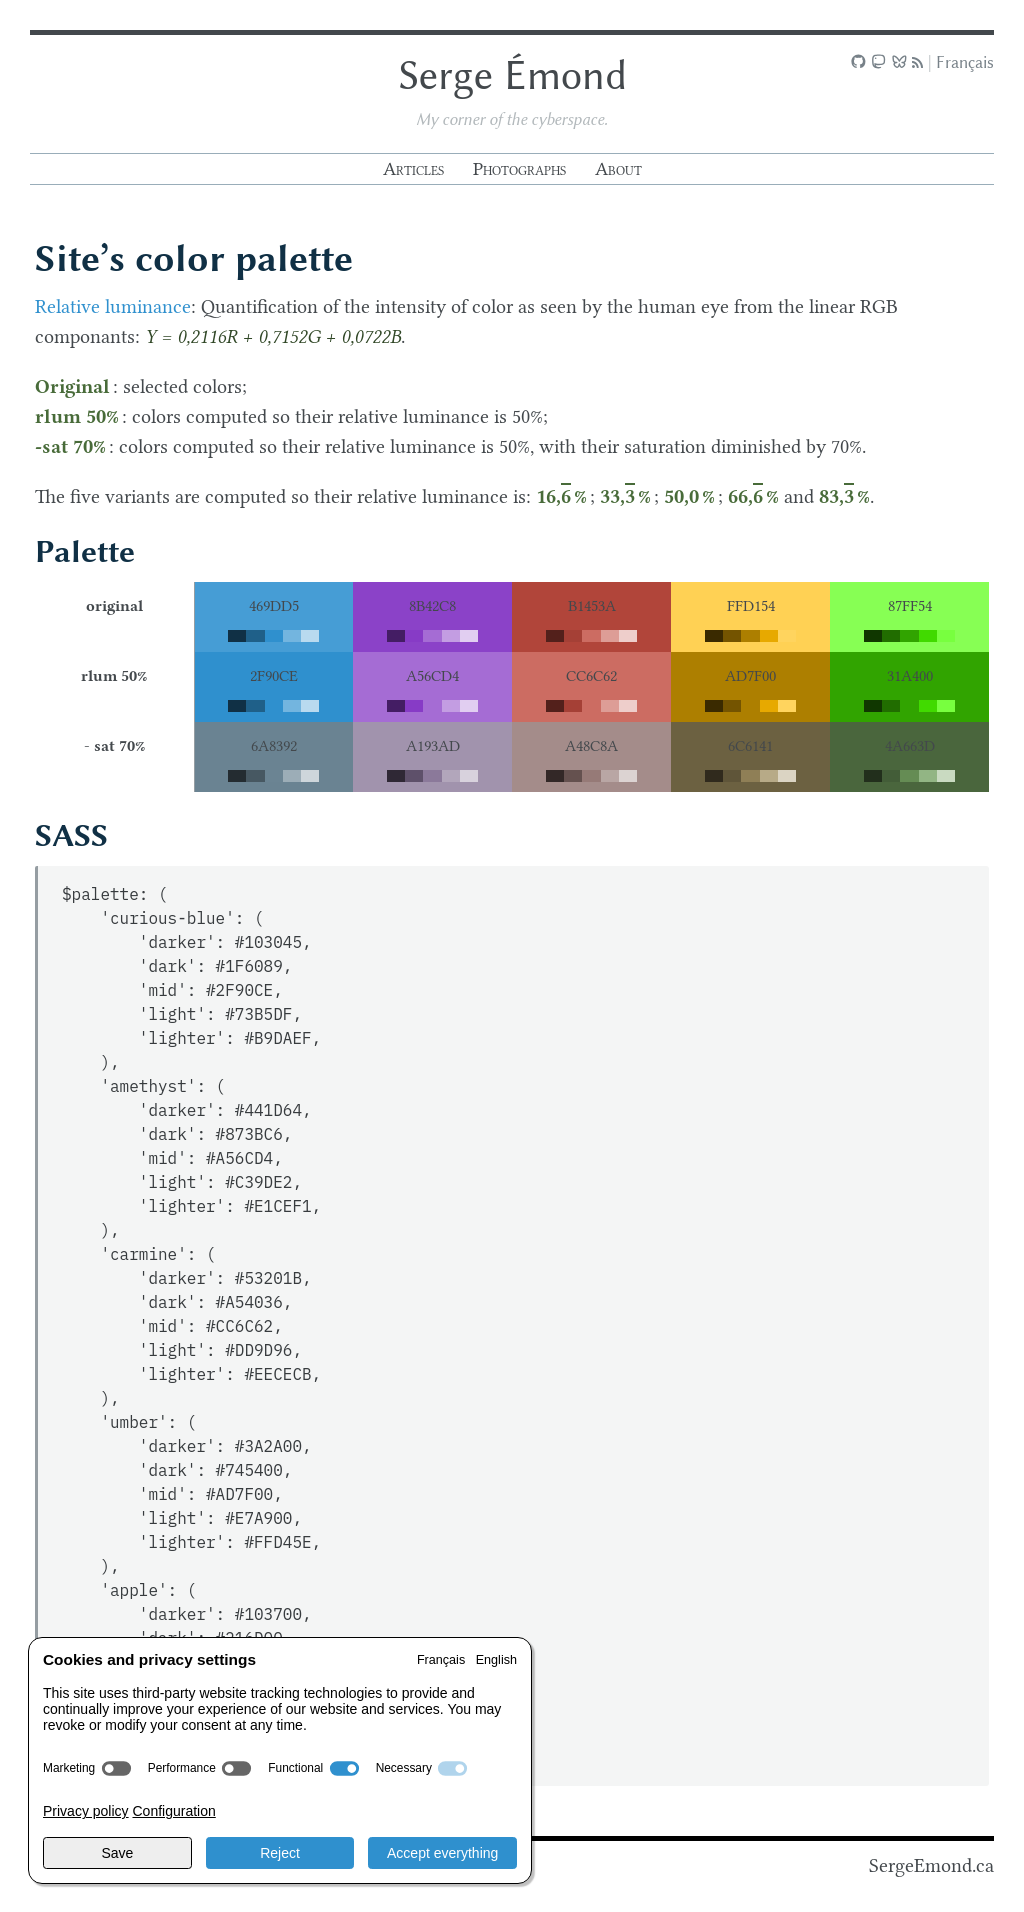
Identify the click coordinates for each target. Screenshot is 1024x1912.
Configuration (173, 1811)
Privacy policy (86, 1811)
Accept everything (442, 1853)
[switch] (116, 1768)
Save (117, 1853)
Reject (280, 1853)
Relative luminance (113, 307)
